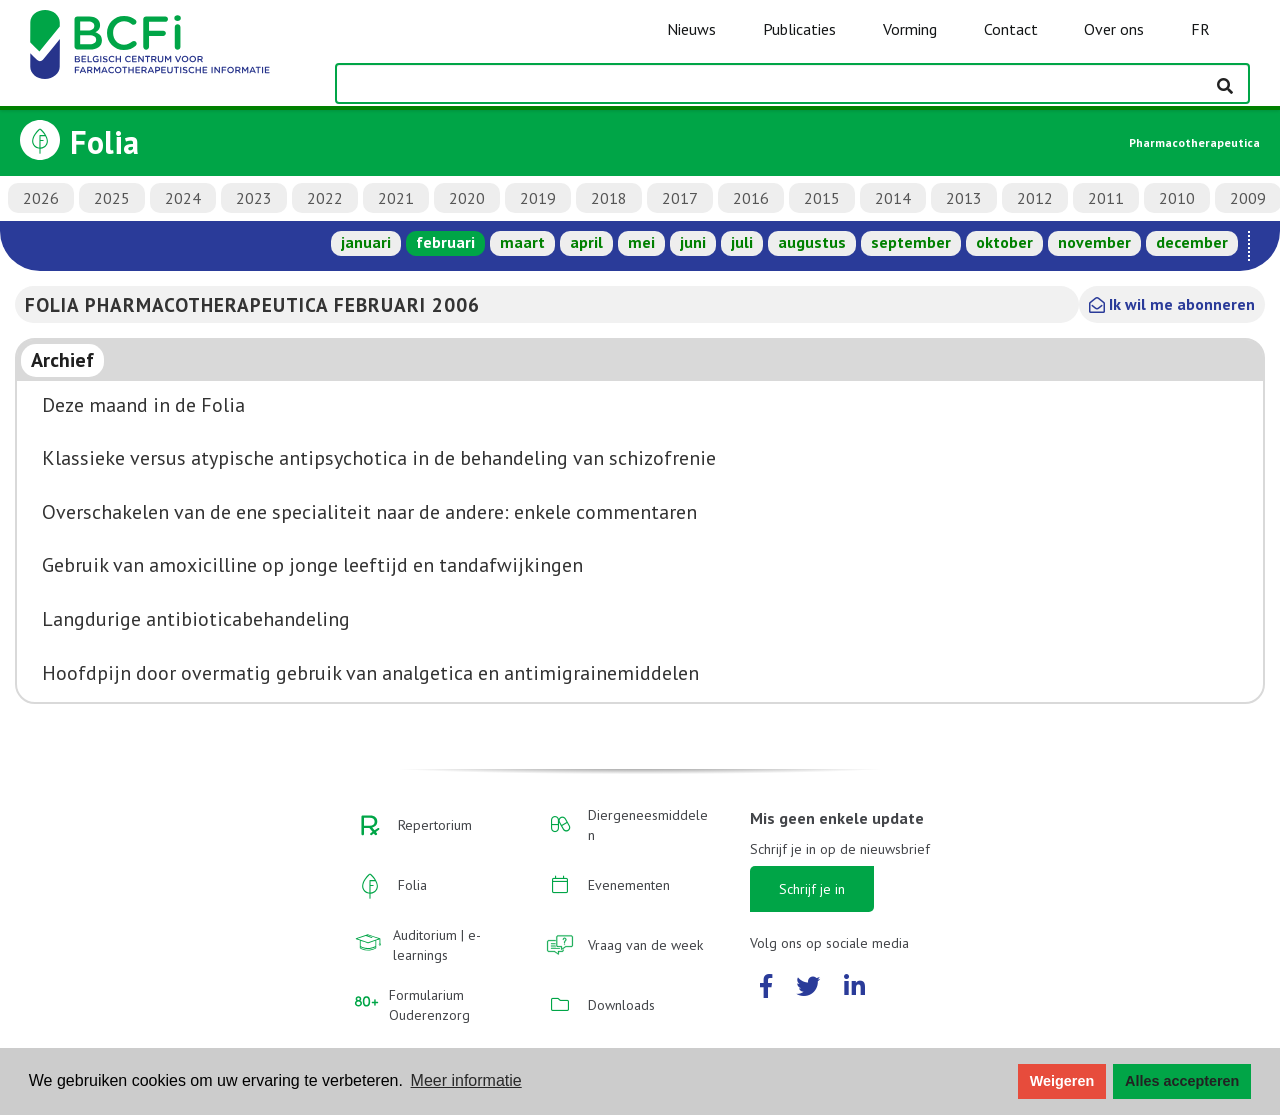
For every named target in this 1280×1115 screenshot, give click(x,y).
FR (1200, 29)
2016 (751, 198)
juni (693, 242)
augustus (812, 242)
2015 (822, 198)
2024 (183, 198)
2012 (1035, 198)
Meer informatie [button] (466, 1080)
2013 (964, 198)
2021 (396, 198)
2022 (325, 198)
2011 (1106, 198)
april (586, 242)
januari (366, 242)
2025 (112, 198)
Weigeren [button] (1062, 1081)
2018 (609, 198)
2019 (538, 198)
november (1094, 242)
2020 (467, 198)
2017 (680, 198)
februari (445, 242)
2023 (254, 198)
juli (742, 242)
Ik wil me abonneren (1172, 304)
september (911, 242)
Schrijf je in (812, 889)
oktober (1004, 242)
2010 (1177, 198)
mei (641, 242)
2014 (893, 198)
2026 (41, 198)
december (1192, 242)
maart (522, 242)
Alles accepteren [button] (1182, 1081)
